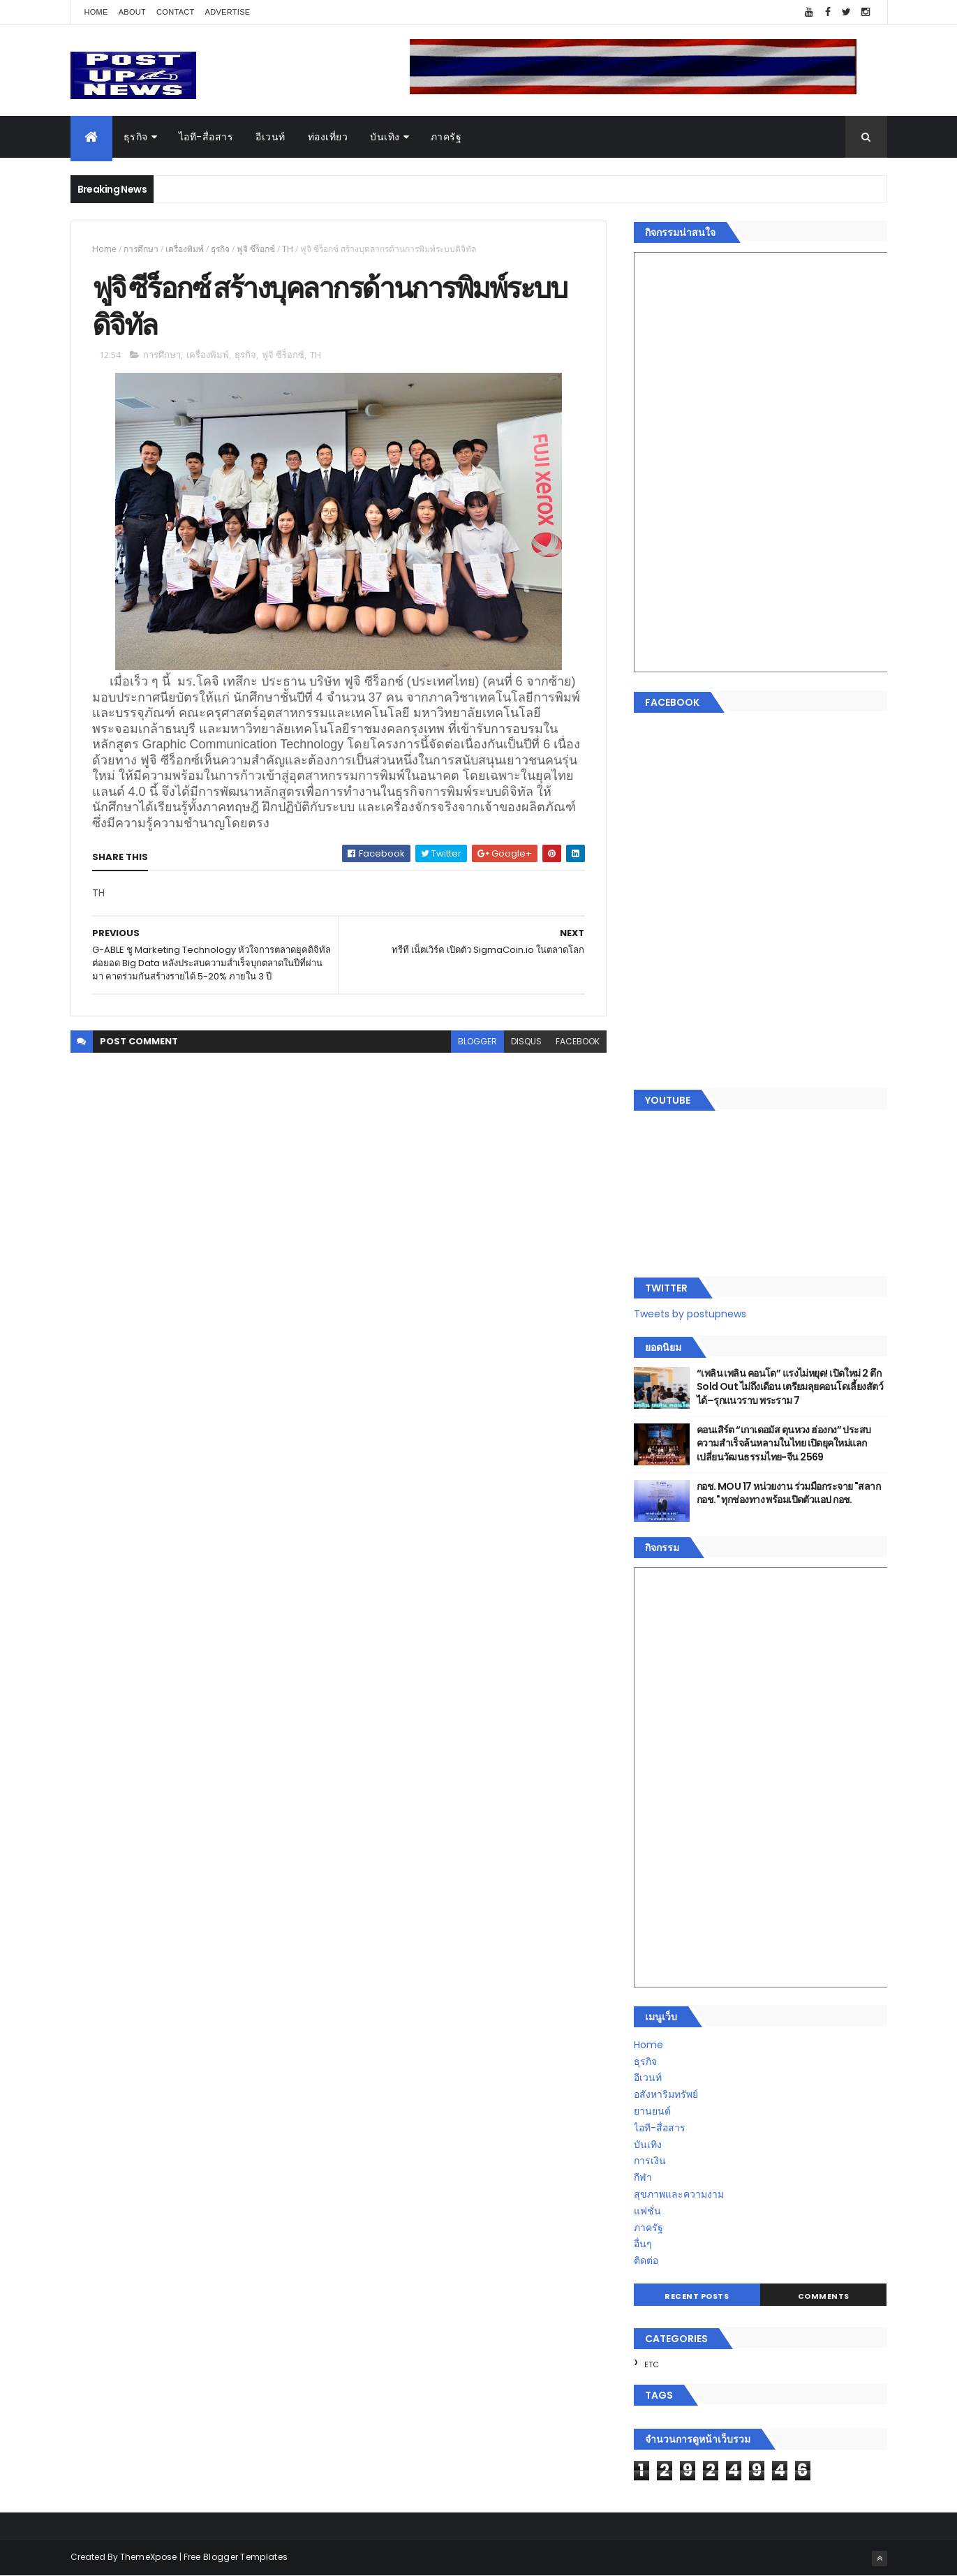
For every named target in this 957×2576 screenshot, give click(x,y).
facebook (578, 1041)
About (132, 12)
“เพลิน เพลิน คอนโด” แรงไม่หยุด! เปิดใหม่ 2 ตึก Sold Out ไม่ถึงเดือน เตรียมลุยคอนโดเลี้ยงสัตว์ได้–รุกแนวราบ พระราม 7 (790, 1386)
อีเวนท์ (270, 137)
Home (96, 12)
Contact (175, 12)
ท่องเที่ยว (328, 137)
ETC (651, 2364)
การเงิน (650, 2161)
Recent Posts (697, 2296)
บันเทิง (385, 137)
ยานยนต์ (652, 2111)
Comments (824, 2296)
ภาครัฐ (446, 137)
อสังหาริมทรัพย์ (666, 2094)
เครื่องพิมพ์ (184, 249)
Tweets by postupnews (690, 1314)
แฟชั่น (647, 2211)
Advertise (228, 12)
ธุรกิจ (136, 137)
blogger (477, 1041)
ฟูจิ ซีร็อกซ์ (256, 249)
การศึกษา (141, 249)
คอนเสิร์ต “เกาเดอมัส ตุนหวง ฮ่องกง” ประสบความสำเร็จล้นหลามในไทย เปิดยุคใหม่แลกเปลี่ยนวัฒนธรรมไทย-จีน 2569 (784, 1443)
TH (287, 249)
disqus (526, 1041)
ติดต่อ (646, 2260)
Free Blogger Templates (236, 2557)
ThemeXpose (148, 2557)
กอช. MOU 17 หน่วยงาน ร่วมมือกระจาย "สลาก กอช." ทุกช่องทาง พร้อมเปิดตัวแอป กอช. (788, 1493)
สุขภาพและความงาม (679, 2194)
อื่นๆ (643, 2244)
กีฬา (643, 2177)
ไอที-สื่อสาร (206, 137)
